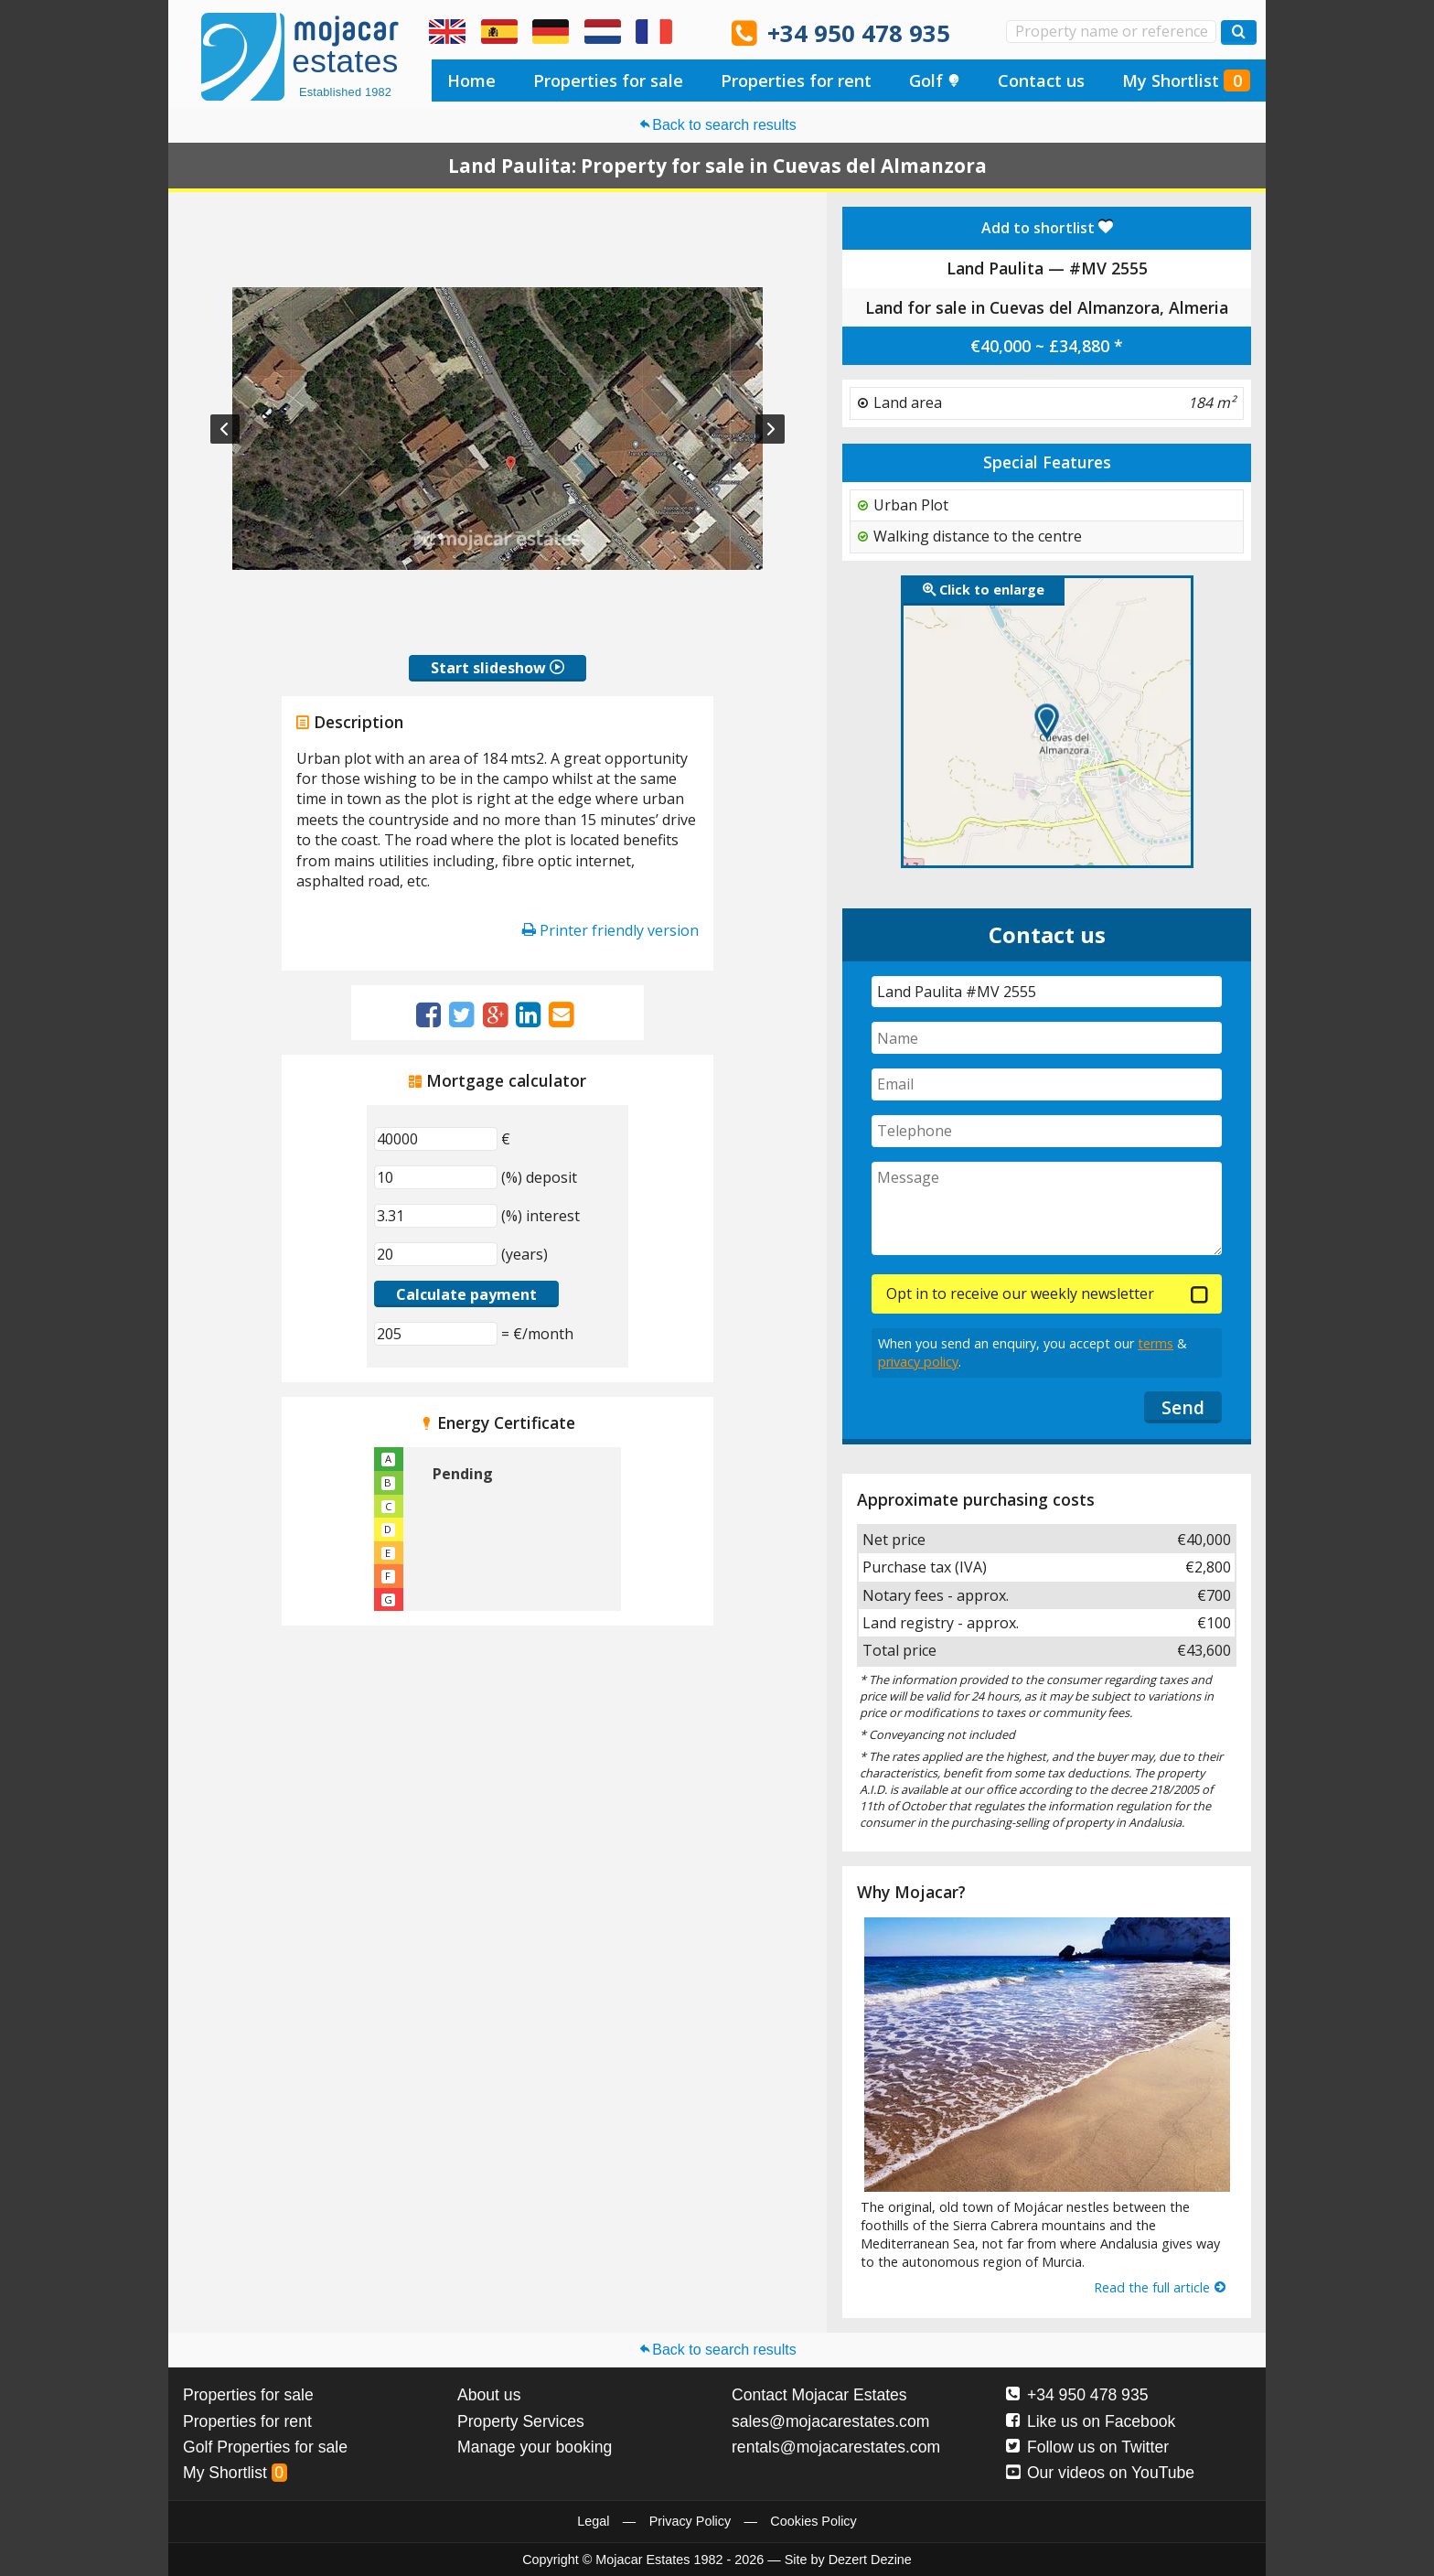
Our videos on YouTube (1100, 2472)
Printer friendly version (610, 930)
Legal (593, 2521)
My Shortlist (1186, 80)
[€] (436, 1139)
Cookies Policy (813, 2521)
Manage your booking (534, 2447)
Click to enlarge (983, 589)
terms (1155, 1343)
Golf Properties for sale (265, 2447)
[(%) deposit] (436, 1177)
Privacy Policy (690, 2521)
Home (471, 80)
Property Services (520, 2421)
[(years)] (436, 1254)
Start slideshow (497, 668)
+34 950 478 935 (858, 33)
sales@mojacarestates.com (830, 2421)
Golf (934, 80)
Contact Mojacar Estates (819, 2395)
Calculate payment (466, 1294)
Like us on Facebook (1090, 2421)
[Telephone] (1047, 1131)
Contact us (1041, 80)
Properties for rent (796, 80)
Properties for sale (608, 80)
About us (488, 2395)
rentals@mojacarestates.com (836, 2447)
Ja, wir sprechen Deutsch (550, 32)
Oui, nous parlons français (654, 32)
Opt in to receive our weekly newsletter (1020, 1293)
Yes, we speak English (447, 32)
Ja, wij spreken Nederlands (602, 32)
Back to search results (716, 125)
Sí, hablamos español (499, 32)
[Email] (1047, 1084)
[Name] (1047, 1038)
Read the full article (1160, 2287)
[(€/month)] (436, 1334)
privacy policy (918, 1361)
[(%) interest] (436, 1216)
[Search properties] (1239, 32)
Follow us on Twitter (1087, 2447)
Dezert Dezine (870, 2559)
